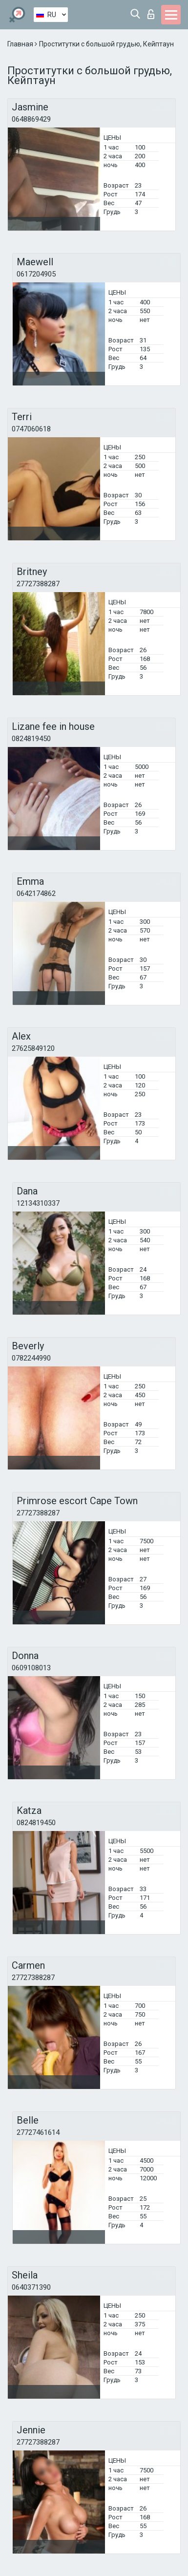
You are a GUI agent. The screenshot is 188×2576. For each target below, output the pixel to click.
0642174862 (36, 893)
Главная (21, 44)
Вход (150, 14)
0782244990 (31, 1358)
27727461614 (38, 2132)
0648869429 (31, 119)
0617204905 (36, 274)
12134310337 (38, 1203)
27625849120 (33, 1048)
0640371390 (31, 2287)
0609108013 (31, 1667)
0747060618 (31, 429)
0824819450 (31, 738)
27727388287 (38, 583)
